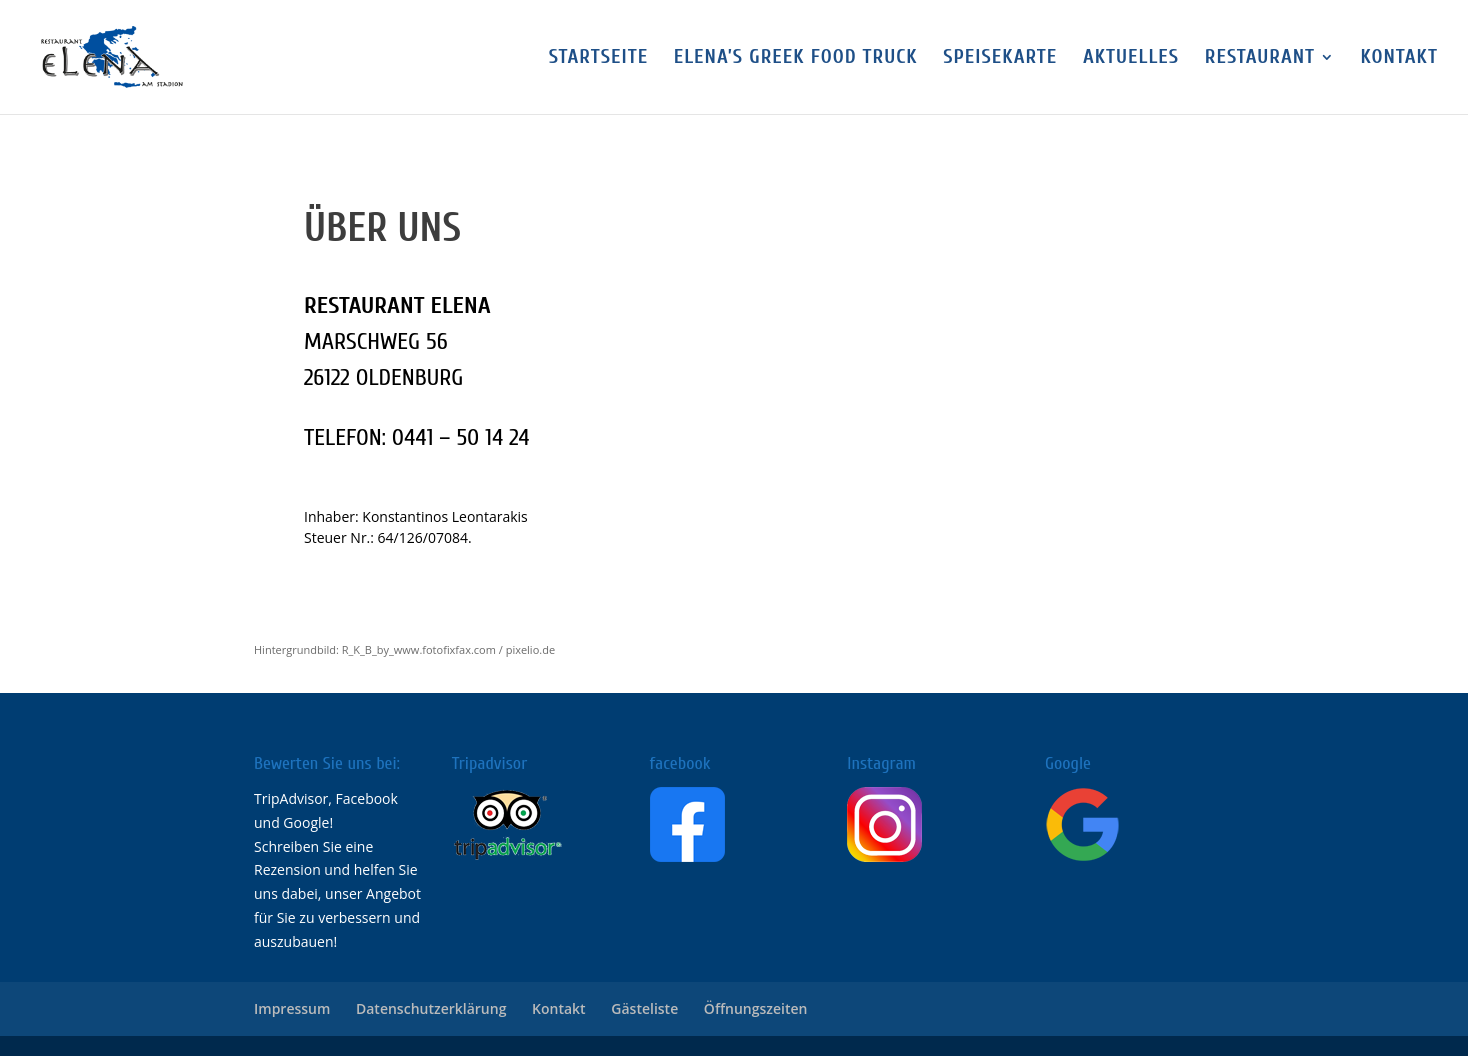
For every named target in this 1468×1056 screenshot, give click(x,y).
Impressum (292, 1008)
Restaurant (1260, 59)
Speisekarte (1000, 59)
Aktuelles (1131, 59)
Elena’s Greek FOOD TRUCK (796, 59)
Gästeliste (644, 1008)
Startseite (599, 59)
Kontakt (1399, 59)
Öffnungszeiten (756, 1008)
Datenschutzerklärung (431, 1008)
